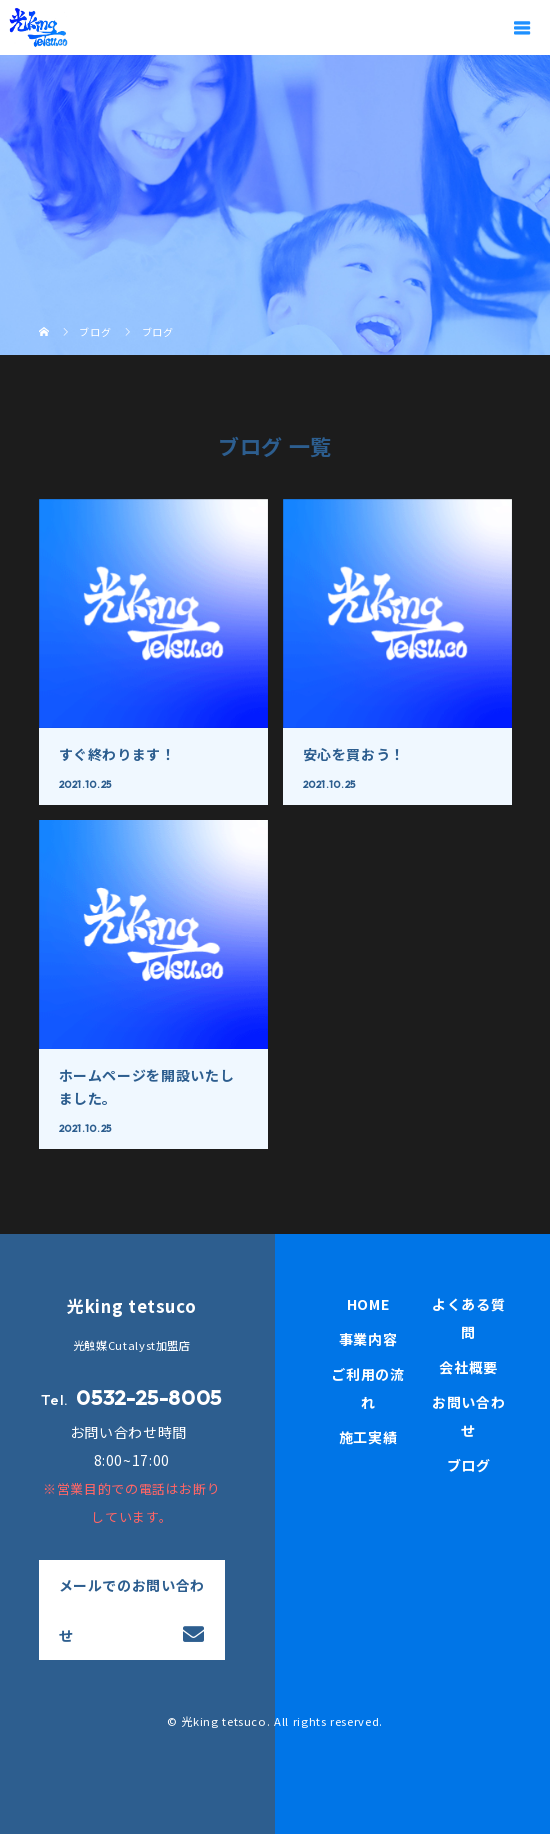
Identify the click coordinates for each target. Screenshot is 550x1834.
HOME (368, 1304)
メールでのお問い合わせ (132, 1610)
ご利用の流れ (367, 1388)
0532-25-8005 (149, 1397)
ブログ (469, 1465)
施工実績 (368, 1437)
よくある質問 (468, 1318)
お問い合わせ (468, 1416)
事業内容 (368, 1339)
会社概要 (468, 1367)
